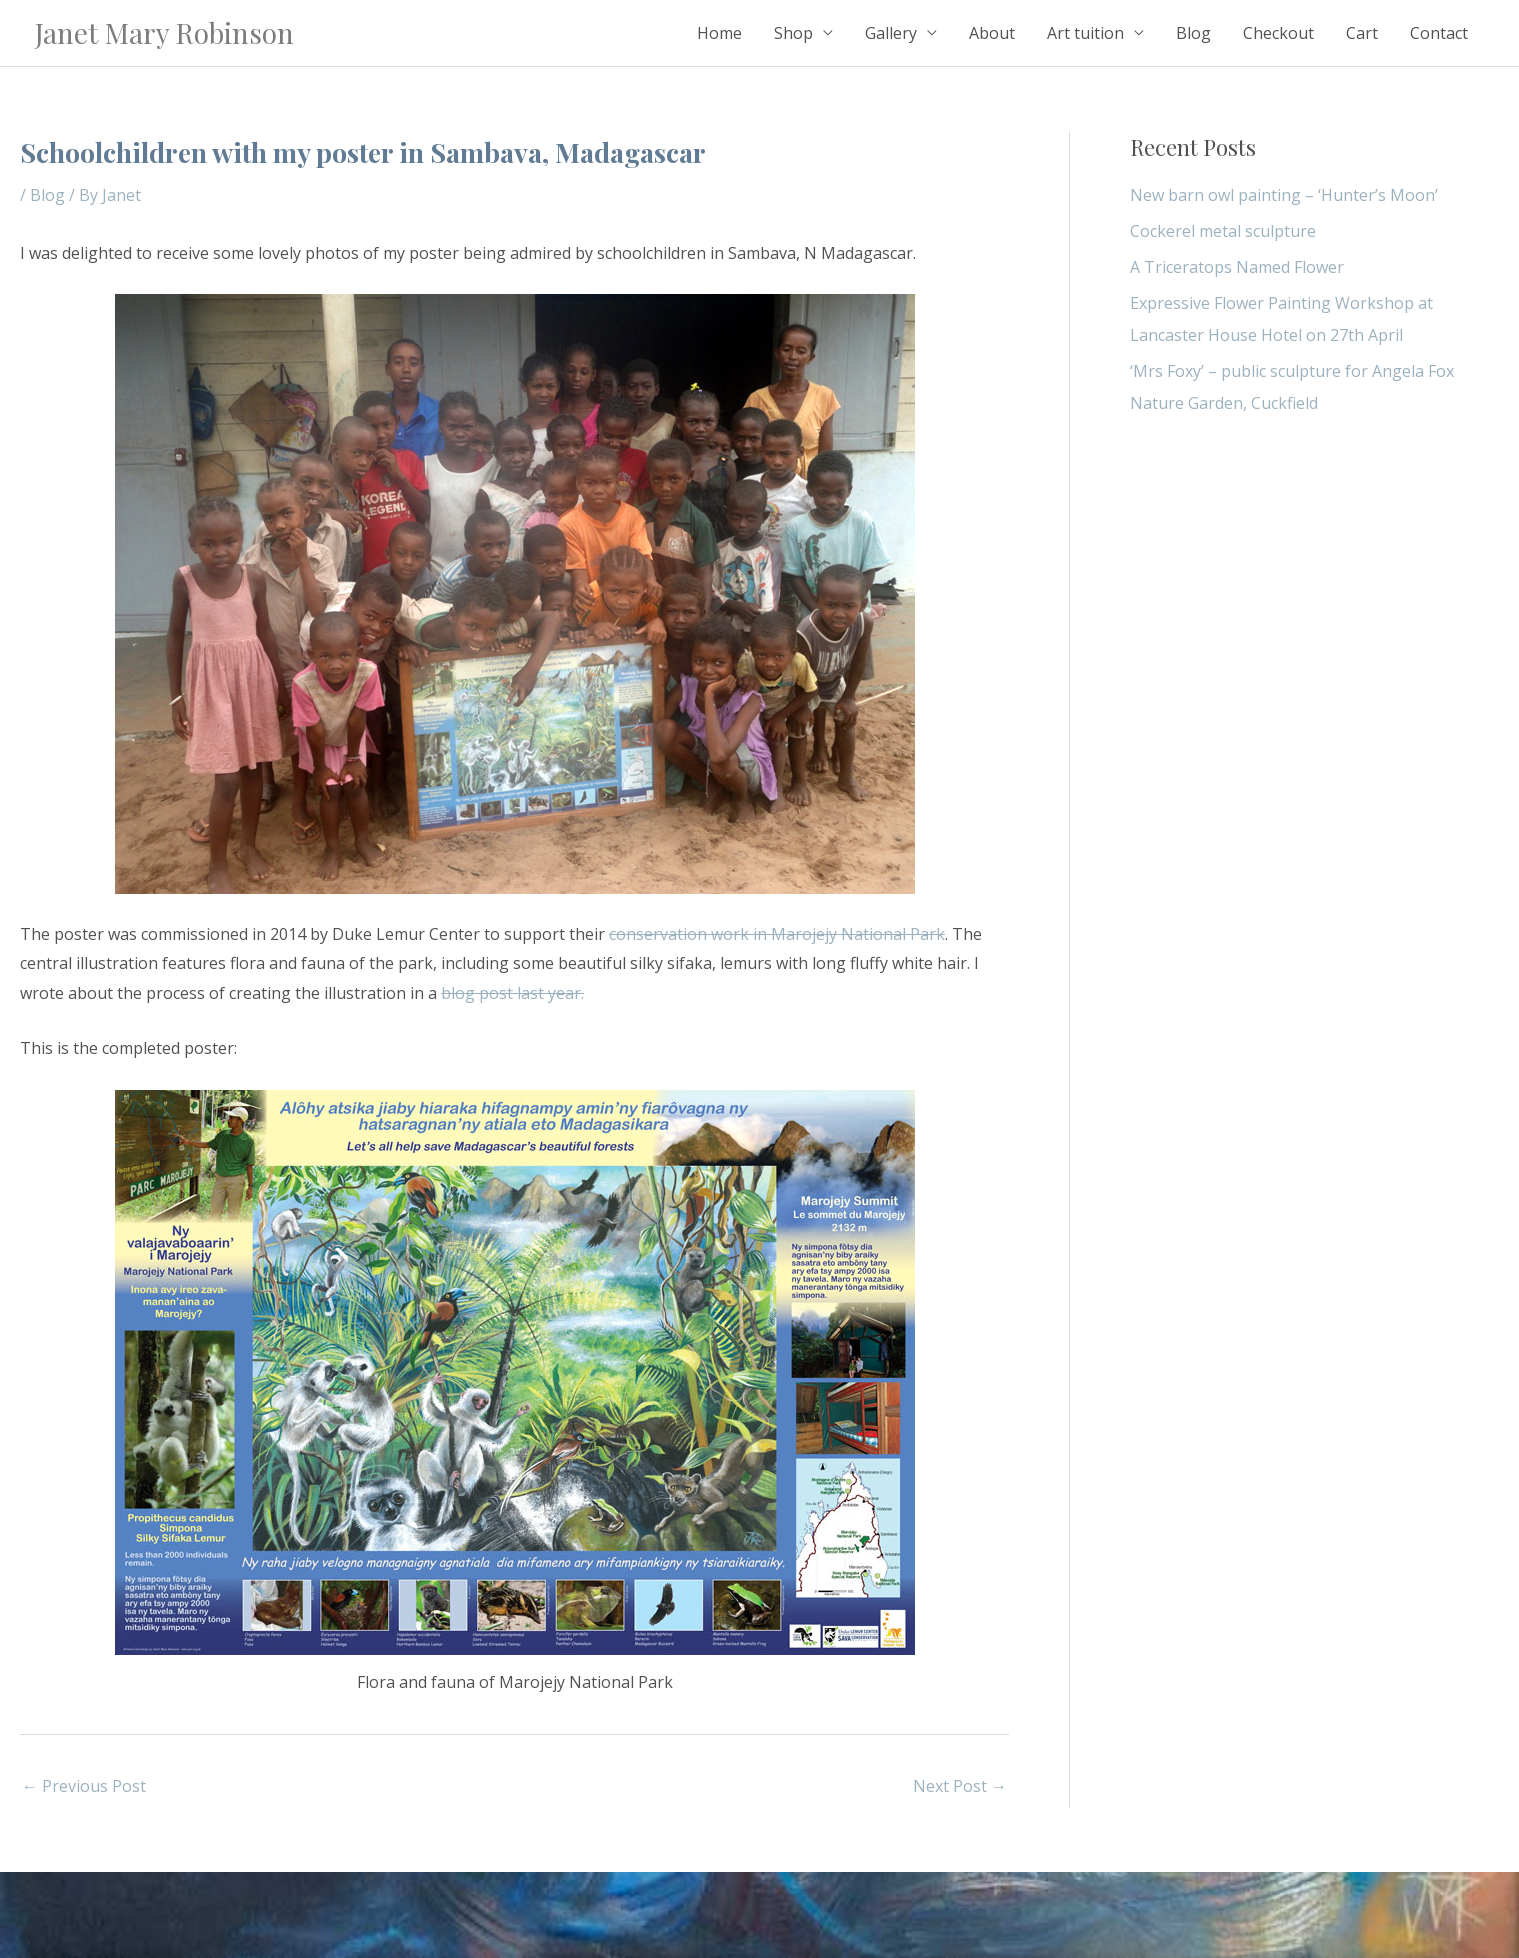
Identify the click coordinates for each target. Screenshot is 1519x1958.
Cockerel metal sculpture (1223, 231)
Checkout (1278, 33)
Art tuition (1085, 33)
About (992, 33)
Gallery (891, 33)
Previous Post (84, 1786)
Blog (1193, 33)
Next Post (960, 1786)
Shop (793, 33)
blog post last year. (512, 993)
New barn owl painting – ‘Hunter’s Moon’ (1284, 195)
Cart (1362, 33)
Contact (1439, 33)
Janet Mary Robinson (164, 32)
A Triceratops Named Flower (1237, 267)
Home (719, 33)
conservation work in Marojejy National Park (777, 934)
